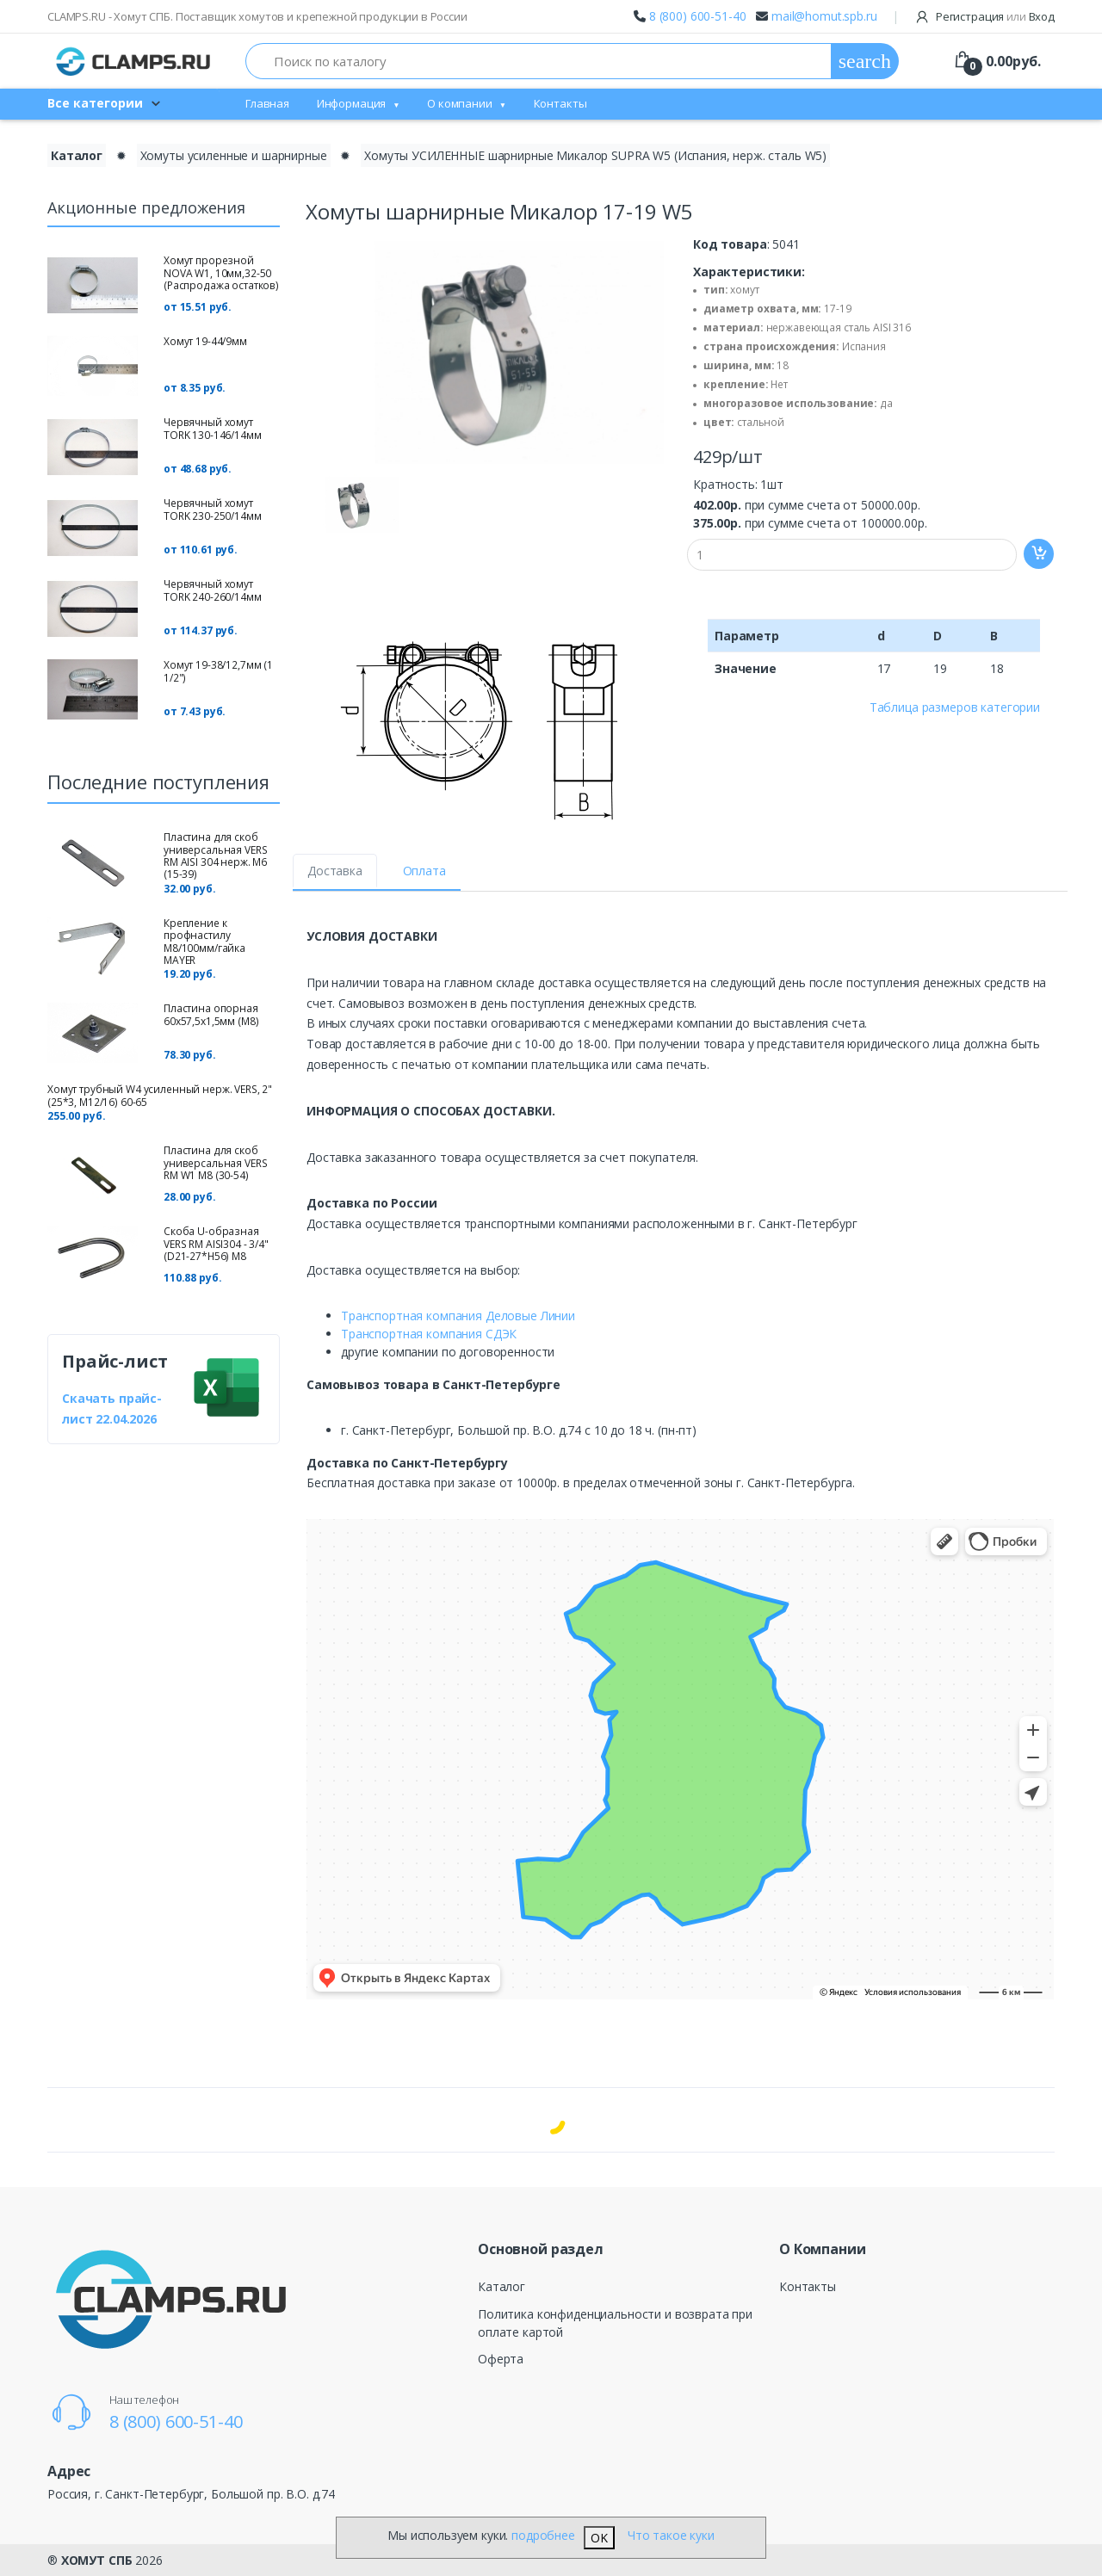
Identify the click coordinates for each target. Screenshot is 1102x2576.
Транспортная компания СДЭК (429, 1333)
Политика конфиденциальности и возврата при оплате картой (615, 2323)
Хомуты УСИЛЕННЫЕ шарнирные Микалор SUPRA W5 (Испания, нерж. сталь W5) (595, 155)
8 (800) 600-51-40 (697, 16)
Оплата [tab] (424, 870)
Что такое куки (671, 2535)
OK (599, 2538)
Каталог (501, 2286)
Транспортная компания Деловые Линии (458, 1315)
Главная (267, 103)
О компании (459, 103)
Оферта (500, 2359)
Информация (352, 103)
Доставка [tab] (334, 870)
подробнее (543, 2535)
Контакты (560, 103)
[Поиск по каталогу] (538, 61)
